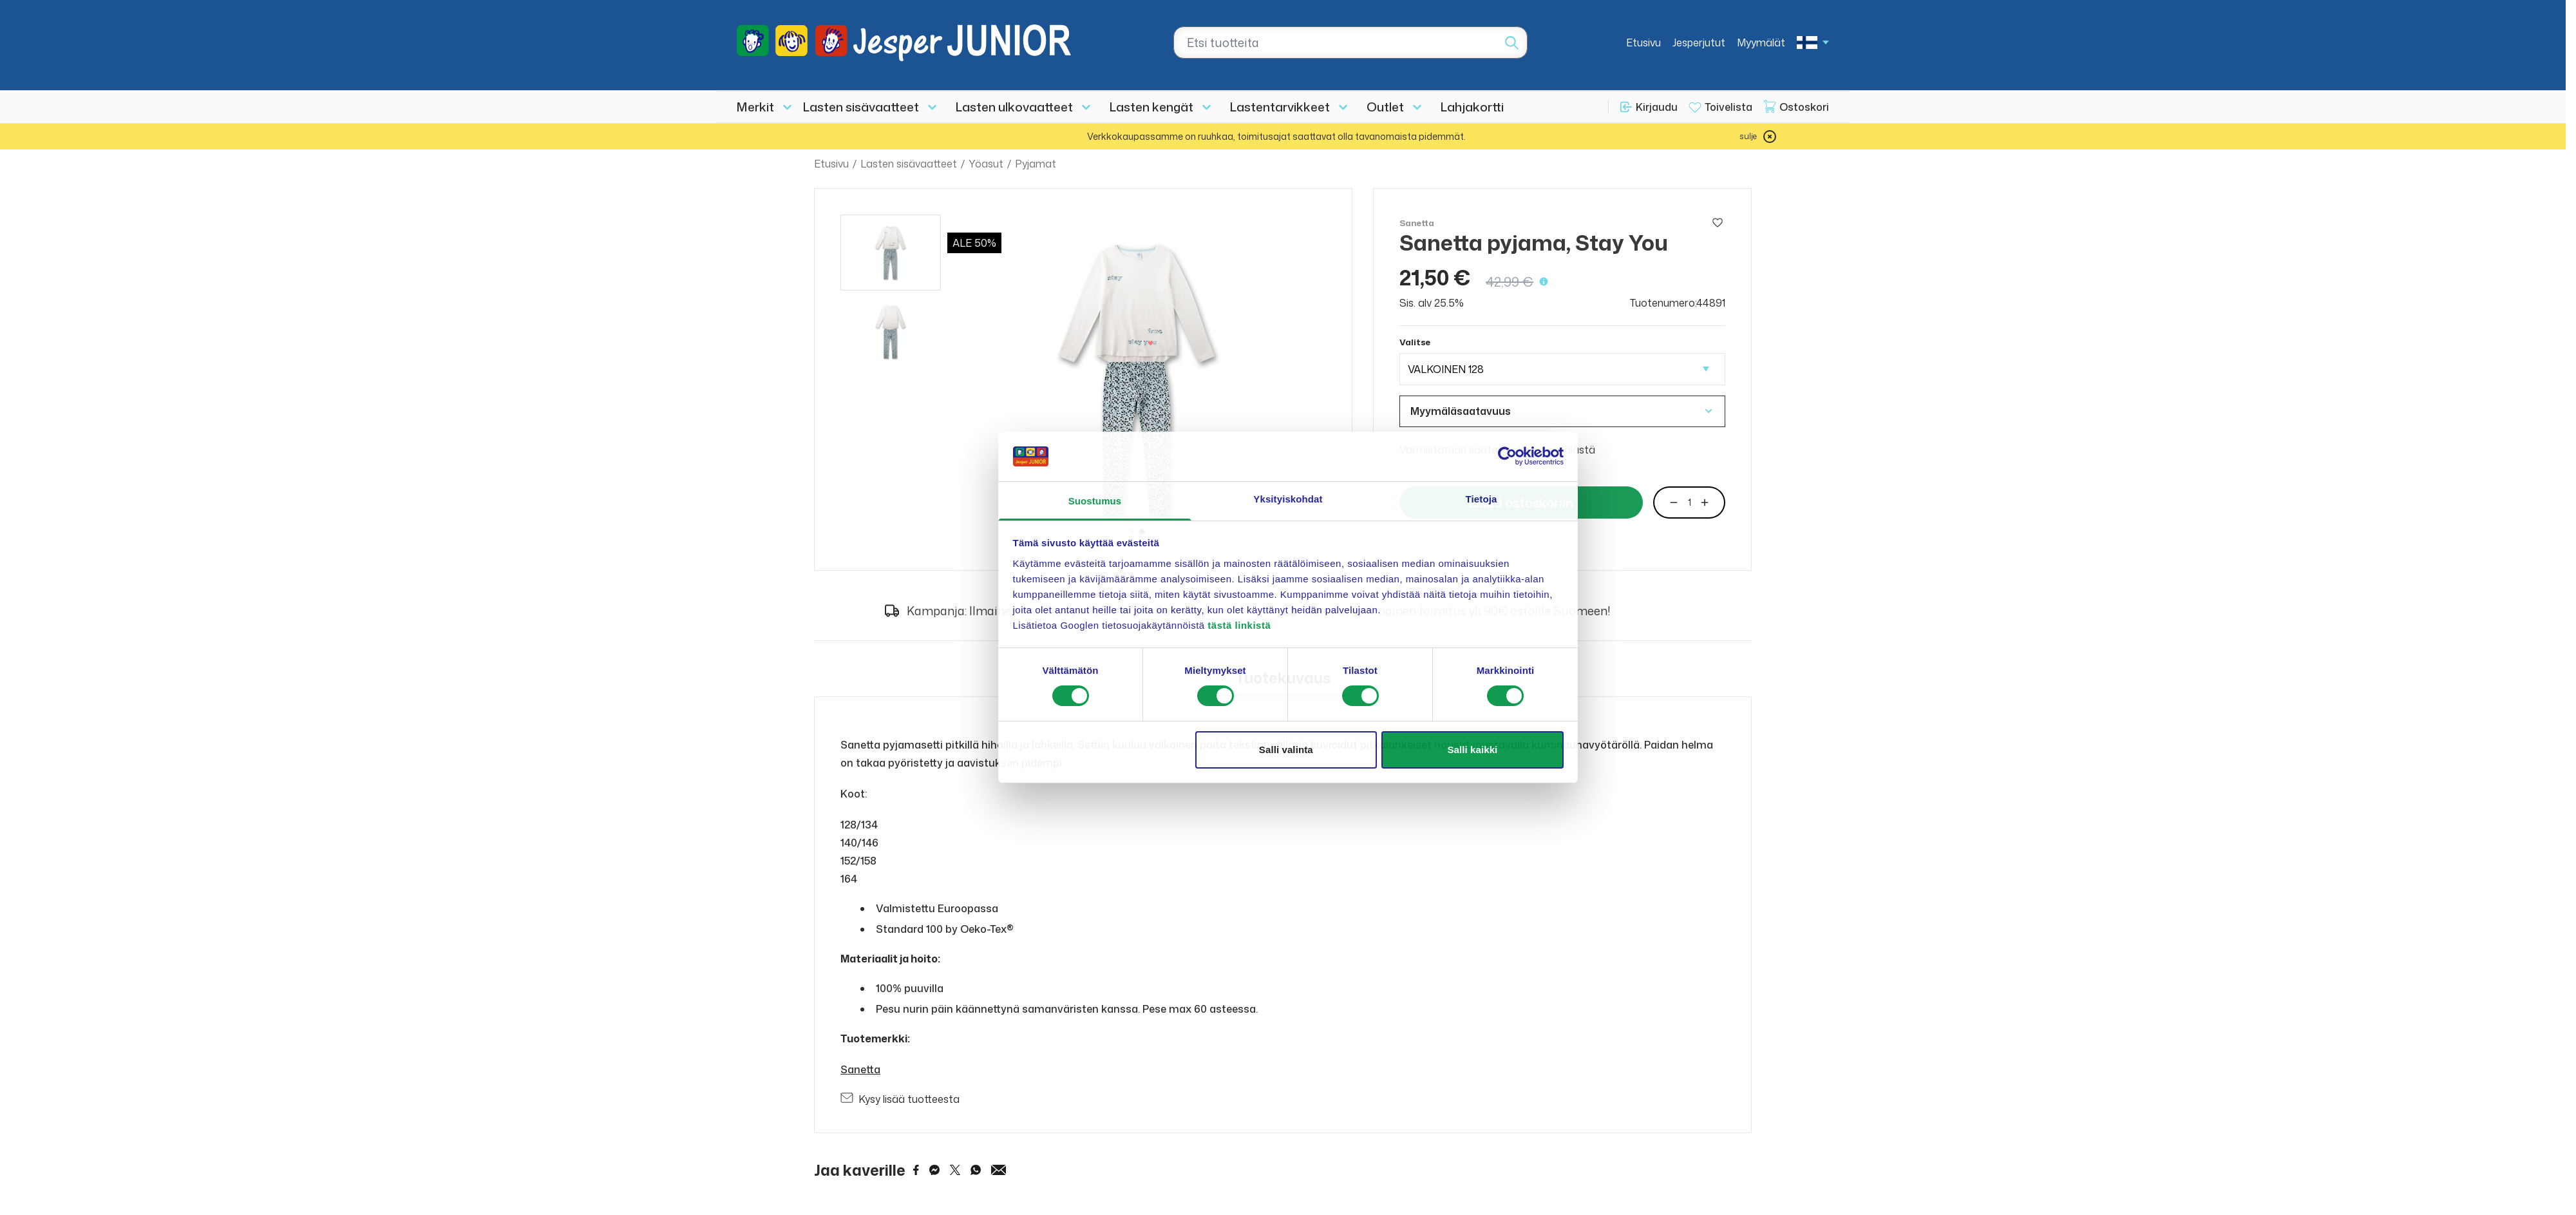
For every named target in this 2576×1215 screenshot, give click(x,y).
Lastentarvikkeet (1280, 106)
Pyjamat (1035, 164)
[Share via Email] (999, 1170)
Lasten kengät (1151, 106)
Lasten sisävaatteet (861, 106)
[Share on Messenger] (934, 1170)
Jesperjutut (1698, 42)
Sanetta (860, 1069)
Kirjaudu (1657, 107)
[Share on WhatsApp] (976, 1170)
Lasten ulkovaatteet (1014, 106)
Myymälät (1761, 42)
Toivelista (1728, 107)
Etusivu (1643, 42)
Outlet (1385, 106)
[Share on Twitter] (955, 1170)
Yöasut (986, 164)
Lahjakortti (1472, 106)
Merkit (755, 106)
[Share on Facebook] (916, 1170)
